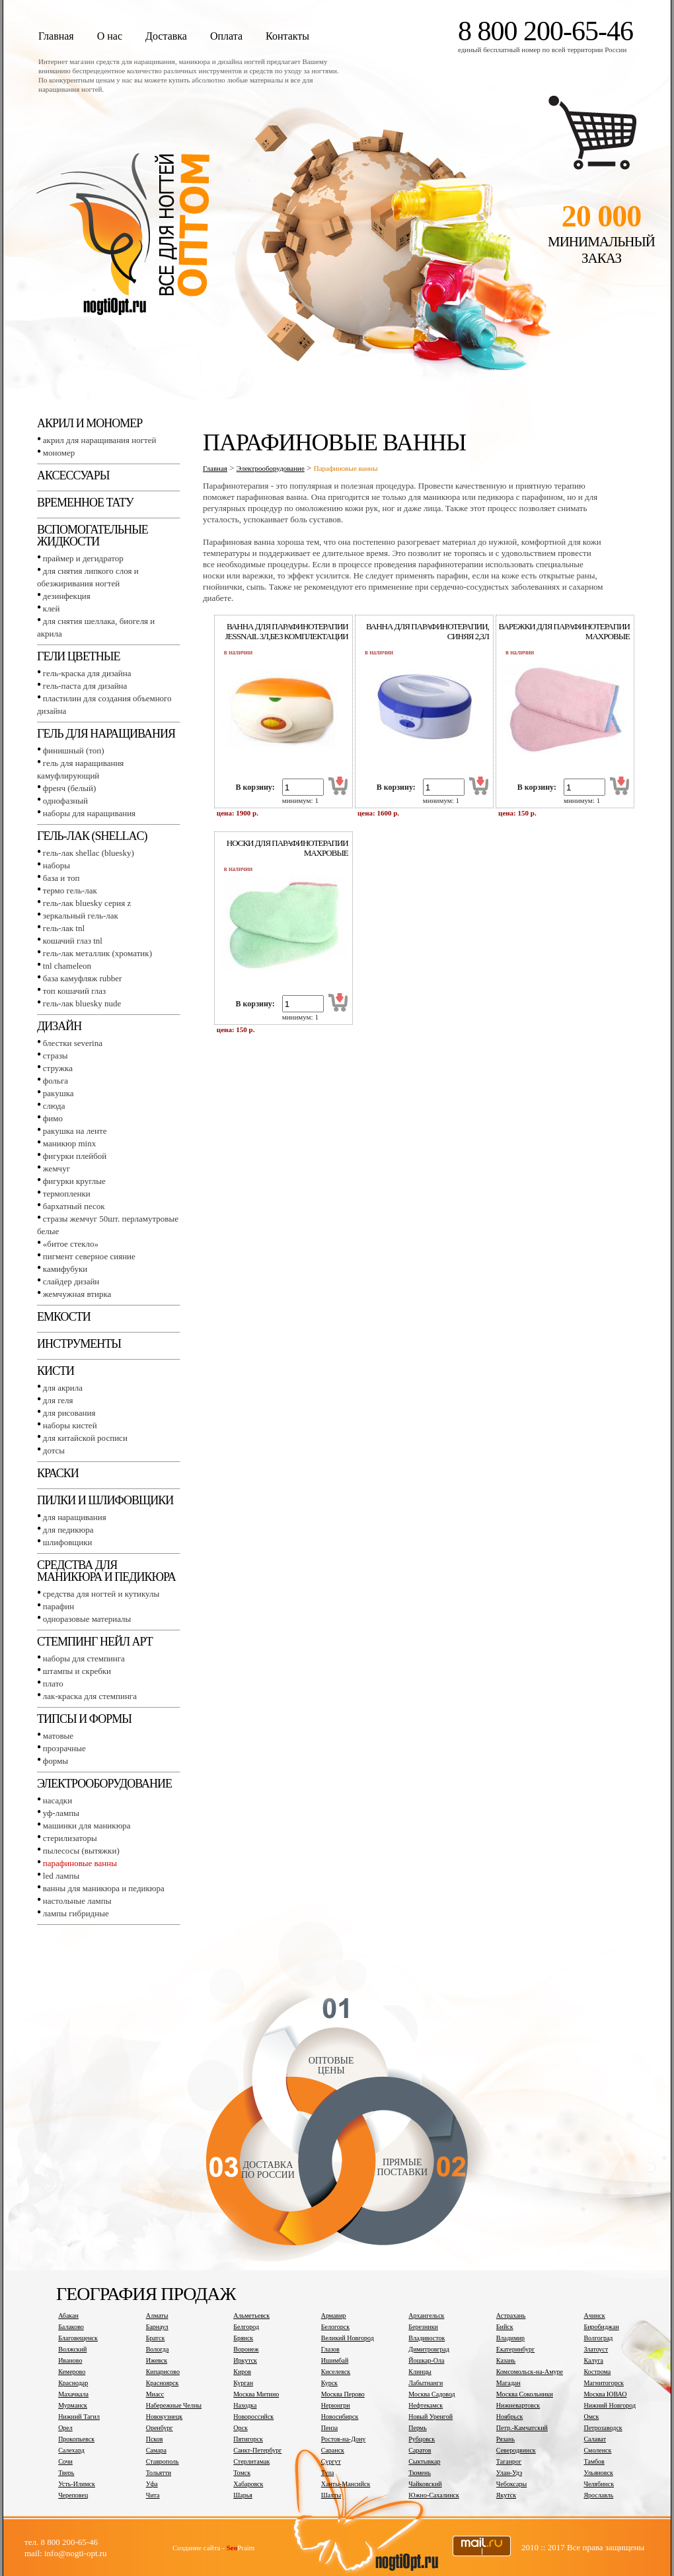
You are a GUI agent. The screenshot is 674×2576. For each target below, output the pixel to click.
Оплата (226, 36)
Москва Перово (343, 2394)
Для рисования (69, 1413)
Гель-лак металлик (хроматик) (97, 953)
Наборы (56, 865)
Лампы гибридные (76, 1913)
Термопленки (67, 1194)
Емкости (64, 1316)
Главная (56, 36)
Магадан (508, 2382)
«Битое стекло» (70, 1244)
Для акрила (63, 1388)
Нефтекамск (425, 2405)
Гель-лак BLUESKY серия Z (87, 903)
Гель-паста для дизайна (85, 686)
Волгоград (598, 2338)
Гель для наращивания (106, 733)
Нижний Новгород (609, 2405)
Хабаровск (248, 2484)
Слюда (54, 1106)
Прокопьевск (76, 2439)
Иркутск (245, 2360)
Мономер (59, 453)
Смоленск (597, 2450)
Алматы (157, 2315)
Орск (240, 2427)
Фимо (53, 1118)
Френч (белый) (69, 788)
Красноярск (162, 2382)
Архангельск (426, 2315)
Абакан (68, 2315)
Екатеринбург (515, 2349)
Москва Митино (256, 2394)
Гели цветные (78, 656)
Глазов (330, 2349)
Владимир (510, 2338)
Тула (327, 2472)
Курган (243, 2382)
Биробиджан (600, 2326)
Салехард (71, 2450)
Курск (329, 2382)
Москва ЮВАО (604, 2394)
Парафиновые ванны (80, 1863)
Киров (242, 2371)
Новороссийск (253, 2416)
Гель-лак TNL (64, 928)
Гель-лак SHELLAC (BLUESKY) (88, 853)
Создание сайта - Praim (213, 2548)
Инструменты (79, 1343)
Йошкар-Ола (426, 2360)
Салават (594, 2439)
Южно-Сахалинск (433, 2495)
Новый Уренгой (430, 2416)
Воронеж (245, 2349)
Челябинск (598, 2484)
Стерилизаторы (70, 1838)
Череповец (73, 2495)
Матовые (58, 1736)
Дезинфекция (67, 596)
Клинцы (419, 2371)
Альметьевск (251, 2315)
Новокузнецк (164, 2416)
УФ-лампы (61, 1813)
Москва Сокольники (524, 2394)
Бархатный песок (74, 1206)
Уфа (152, 2484)
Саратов (419, 2450)
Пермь (417, 2427)
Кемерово (71, 2371)
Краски (58, 1473)
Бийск (504, 2326)
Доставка (166, 36)
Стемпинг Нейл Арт (95, 1641)
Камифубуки (65, 1269)
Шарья (242, 2495)
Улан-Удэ (509, 2472)
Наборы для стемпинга (84, 1658)
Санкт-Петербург (257, 2450)
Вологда (157, 2349)
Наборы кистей (70, 1425)
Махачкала (73, 2394)
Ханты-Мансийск (346, 2484)
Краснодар (73, 2382)
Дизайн (59, 1026)
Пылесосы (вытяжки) (81, 1851)
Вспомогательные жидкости (92, 535)
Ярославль (598, 2495)
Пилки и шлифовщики (105, 1500)
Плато (53, 1683)
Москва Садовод (431, 2394)
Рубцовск (421, 2439)
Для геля (58, 1400)
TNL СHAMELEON (67, 966)
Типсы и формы (84, 1718)
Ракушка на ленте (75, 1131)
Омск (591, 2416)
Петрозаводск (602, 2427)
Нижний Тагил (79, 2416)
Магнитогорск (603, 2382)
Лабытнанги (425, 2382)
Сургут (331, 2461)
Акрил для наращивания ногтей (100, 440)
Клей (51, 608)
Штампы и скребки (77, 1671)
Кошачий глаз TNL (72, 941)
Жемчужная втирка (77, 1294)
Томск (241, 2472)
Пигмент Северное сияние (89, 1256)
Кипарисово (163, 2371)
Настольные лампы (77, 1901)
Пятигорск (248, 2439)
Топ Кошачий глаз (74, 991)
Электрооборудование (104, 1783)
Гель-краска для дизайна (87, 673)
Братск (155, 2338)
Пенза (329, 2427)
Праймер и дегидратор (83, 558)
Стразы (55, 1056)
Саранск (332, 2450)
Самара (156, 2450)
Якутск (506, 2495)
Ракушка (58, 1093)
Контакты (287, 36)
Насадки (57, 1800)
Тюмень (419, 2472)
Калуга (593, 2360)
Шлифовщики (68, 1542)
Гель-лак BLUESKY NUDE (82, 1003)
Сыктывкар (424, 2461)
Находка (244, 2405)
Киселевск (335, 2371)
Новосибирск (340, 2416)
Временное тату (85, 502)
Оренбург (159, 2427)
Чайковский (424, 2484)
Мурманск (72, 2405)
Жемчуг (56, 1168)
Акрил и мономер (89, 423)
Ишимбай (334, 2360)
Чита (153, 2495)
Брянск (243, 2338)
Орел (65, 2427)
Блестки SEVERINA (72, 1043)
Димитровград (428, 2349)
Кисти (55, 1370)
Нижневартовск (518, 2405)
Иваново (70, 2360)
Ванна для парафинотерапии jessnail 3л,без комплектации (286, 631)
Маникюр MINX (69, 1143)
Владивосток (426, 2338)
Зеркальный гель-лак (80, 916)
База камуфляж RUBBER (82, 978)
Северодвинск (516, 2450)
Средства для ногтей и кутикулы (101, 1594)
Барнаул (157, 2326)
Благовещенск (78, 2338)
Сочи (65, 2461)
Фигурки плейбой (74, 1156)
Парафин (58, 1606)
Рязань (505, 2439)
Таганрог (508, 2461)
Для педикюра (68, 1530)
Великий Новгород (347, 2338)
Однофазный (65, 801)
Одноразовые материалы (87, 1619)
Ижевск (156, 2360)
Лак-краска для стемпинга (90, 1696)
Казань (505, 2360)
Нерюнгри (335, 2405)
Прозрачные (64, 1748)
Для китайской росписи (85, 1438)
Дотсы (54, 1450)
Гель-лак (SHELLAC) (92, 836)
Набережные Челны (174, 2405)
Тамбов (593, 2461)
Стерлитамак (251, 2461)
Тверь (66, 2472)
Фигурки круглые (74, 1181)
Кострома (597, 2371)
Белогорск (335, 2326)
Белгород (246, 2326)
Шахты (331, 2495)
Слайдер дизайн (71, 1281)
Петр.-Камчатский (522, 2427)
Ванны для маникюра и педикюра (104, 1888)
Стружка (58, 1068)
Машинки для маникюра (87, 1825)
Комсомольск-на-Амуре (529, 2371)
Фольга (55, 1081)
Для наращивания (74, 1517)
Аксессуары (73, 475)
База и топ (61, 878)
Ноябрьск (509, 2416)
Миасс (155, 2394)
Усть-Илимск (76, 2484)
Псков (154, 2439)
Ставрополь (162, 2461)
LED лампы (61, 1876)
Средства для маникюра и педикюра (106, 1571)
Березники (423, 2326)
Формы (55, 1761)
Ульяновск (598, 2472)
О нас (109, 36)
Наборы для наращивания (89, 813)
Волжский (72, 2349)
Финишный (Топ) (73, 750)
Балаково (71, 2326)
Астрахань (511, 2315)
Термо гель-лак (70, 890)
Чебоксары (511, 2484)
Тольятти (158, 2472)
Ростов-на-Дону (343, 2439)
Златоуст (595, 2349)
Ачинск (594, 2315)
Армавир (333, 2315)
